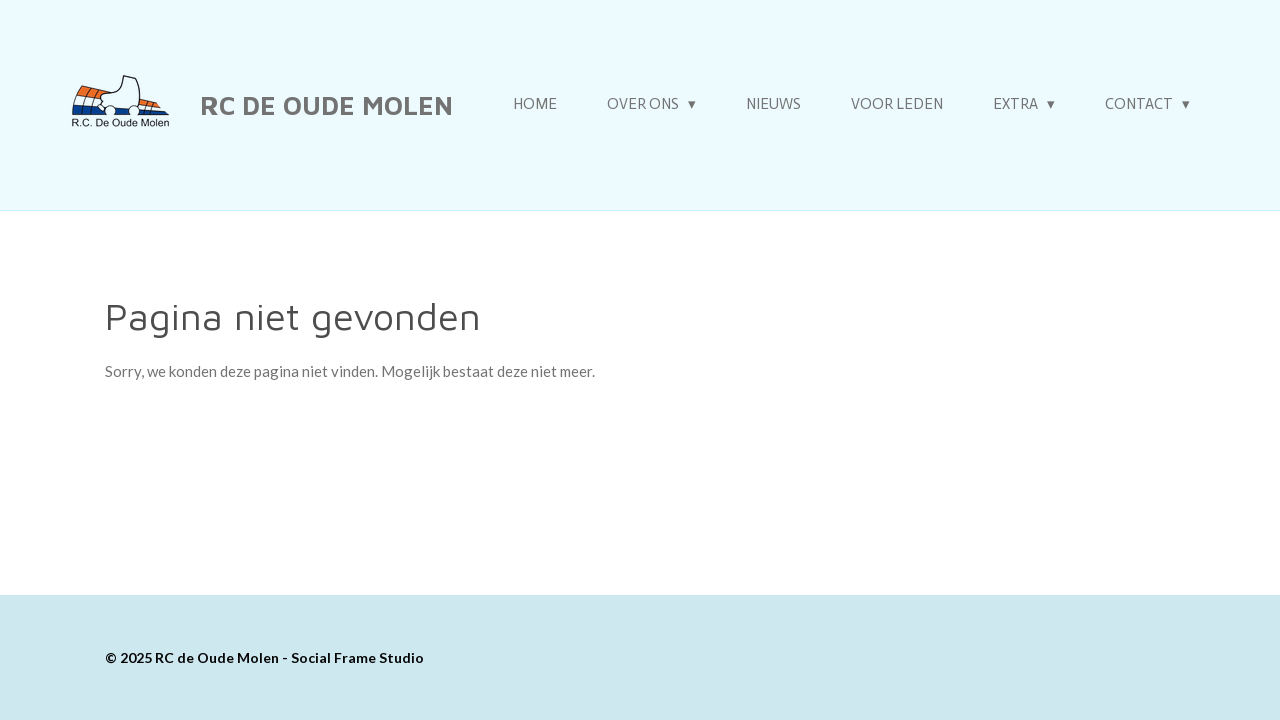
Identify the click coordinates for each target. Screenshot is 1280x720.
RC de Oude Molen (326, 105)
